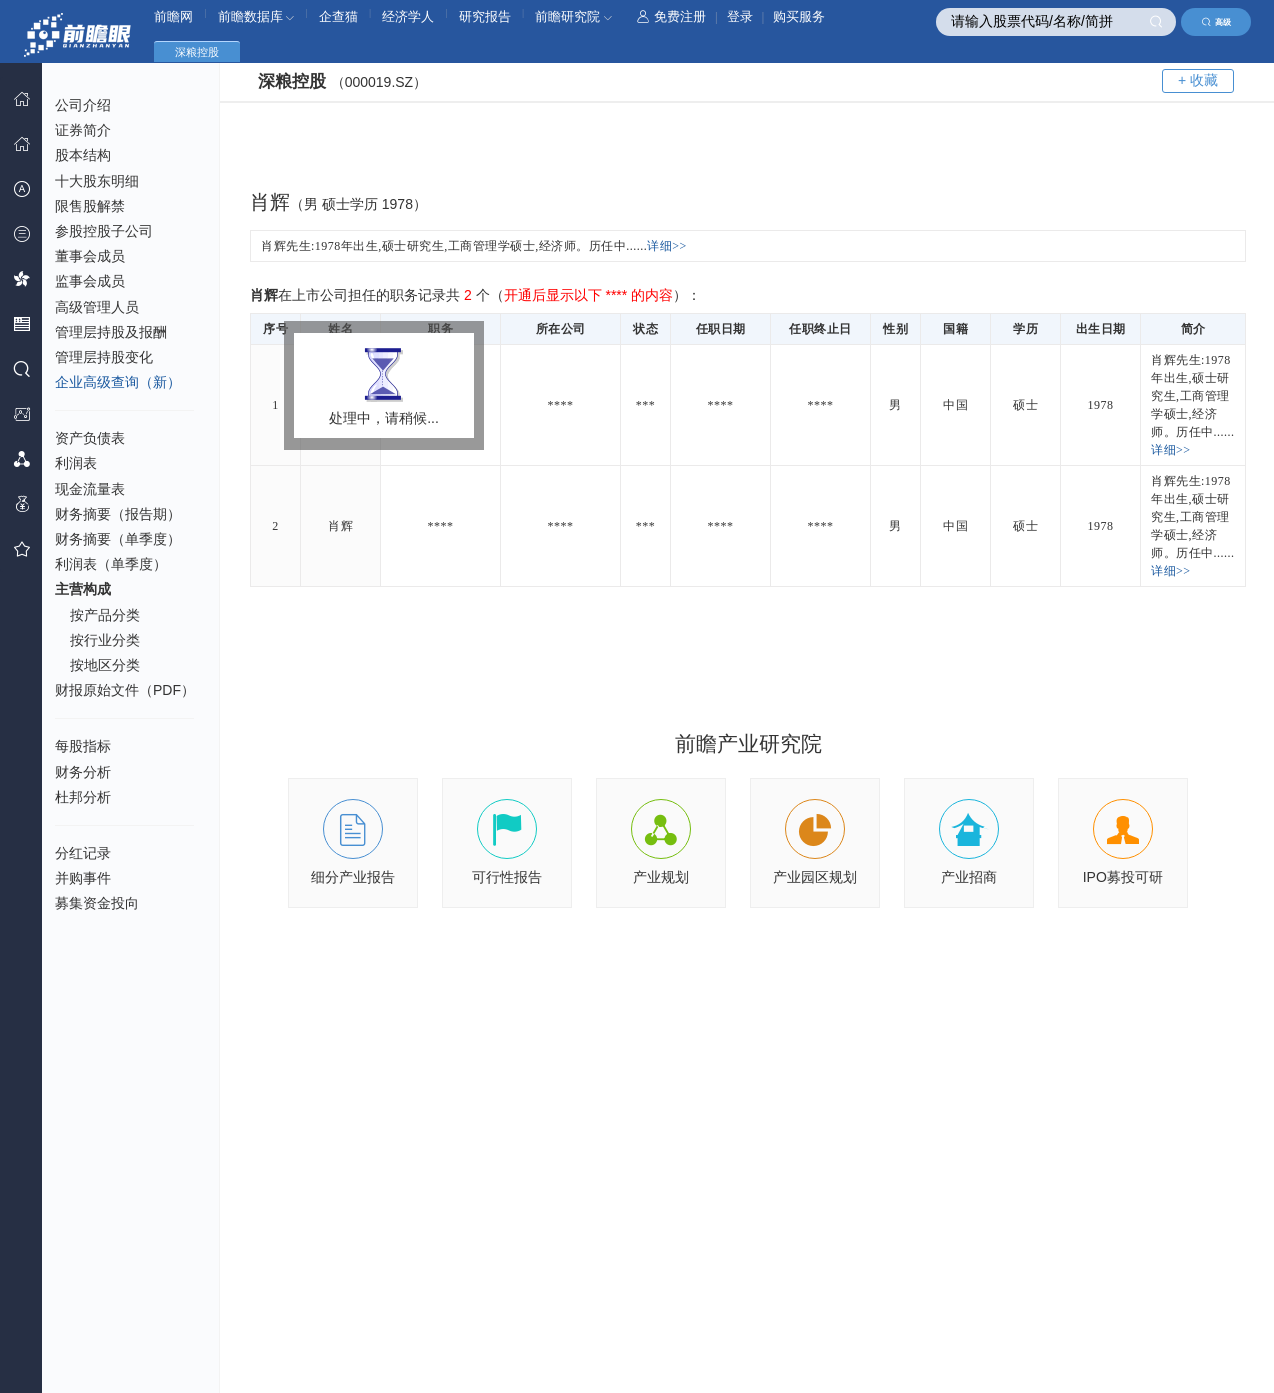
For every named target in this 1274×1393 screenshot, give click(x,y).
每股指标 (83, 746)
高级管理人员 (97, 307)
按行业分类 (105, 640)
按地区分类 (105, 665)
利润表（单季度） (111, 564)
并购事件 (83, 878)
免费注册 (671, 16)
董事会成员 (90, 256)
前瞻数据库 (256, 16)
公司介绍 (83, 105)
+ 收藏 (1198, 80)
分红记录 (83, 853)
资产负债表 (90, 438)
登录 (740, 16)
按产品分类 (105, 615)
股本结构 (83, 155)
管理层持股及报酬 (111, 332)
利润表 (76, 463)
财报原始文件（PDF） (125, 690)
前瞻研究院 (573, 16)
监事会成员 (90, 281)
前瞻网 (173, 16)
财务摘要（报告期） (118, 514)
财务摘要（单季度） (118, 539)
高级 (1216, 22)
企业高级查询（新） (118, 382)
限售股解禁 (90, 206)
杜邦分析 (83, 797)
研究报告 (485, 16)
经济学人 (408, 16)
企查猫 (338, 16)
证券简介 (83, 130)
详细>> (667, 246)
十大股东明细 (97, 181)
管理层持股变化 (104, 357)
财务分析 (83, 772)
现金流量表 (90, 489)
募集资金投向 (97, 903)
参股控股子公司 (104, 231)
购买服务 (799, 16)
